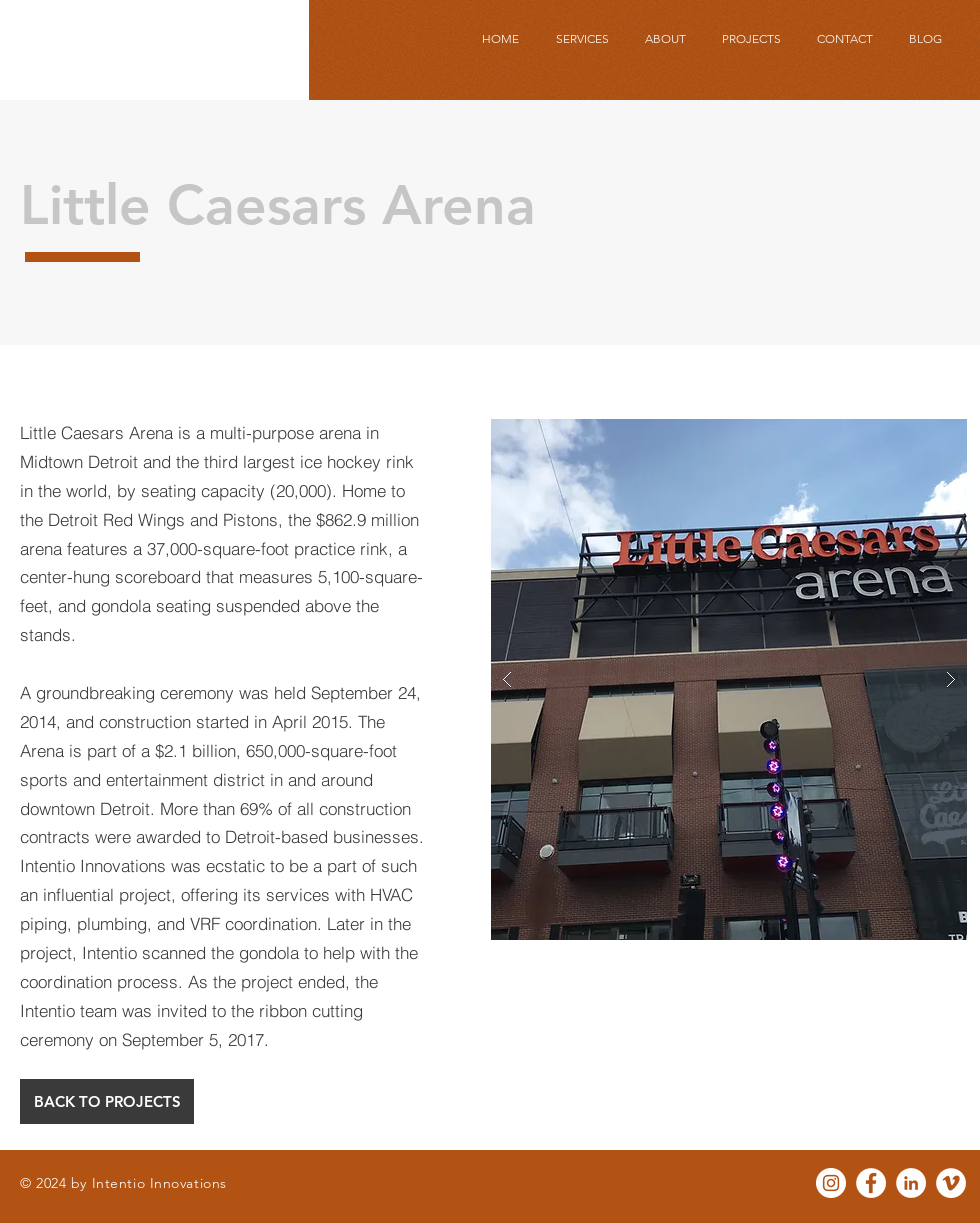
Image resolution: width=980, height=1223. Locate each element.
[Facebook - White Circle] (871, 1183)
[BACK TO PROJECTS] (107, 1101)
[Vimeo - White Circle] (951, 1183)
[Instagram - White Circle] (831, 1183)
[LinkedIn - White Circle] (911, 1183)
